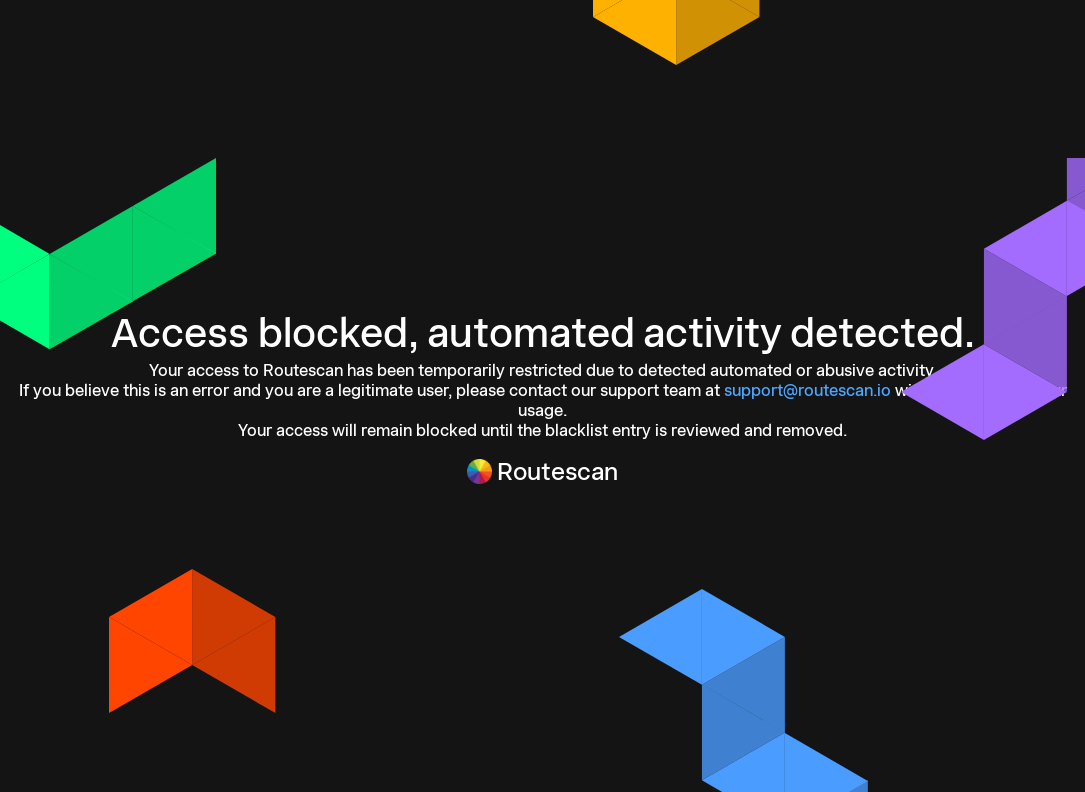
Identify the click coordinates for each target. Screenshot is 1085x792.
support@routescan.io (807, 390)
